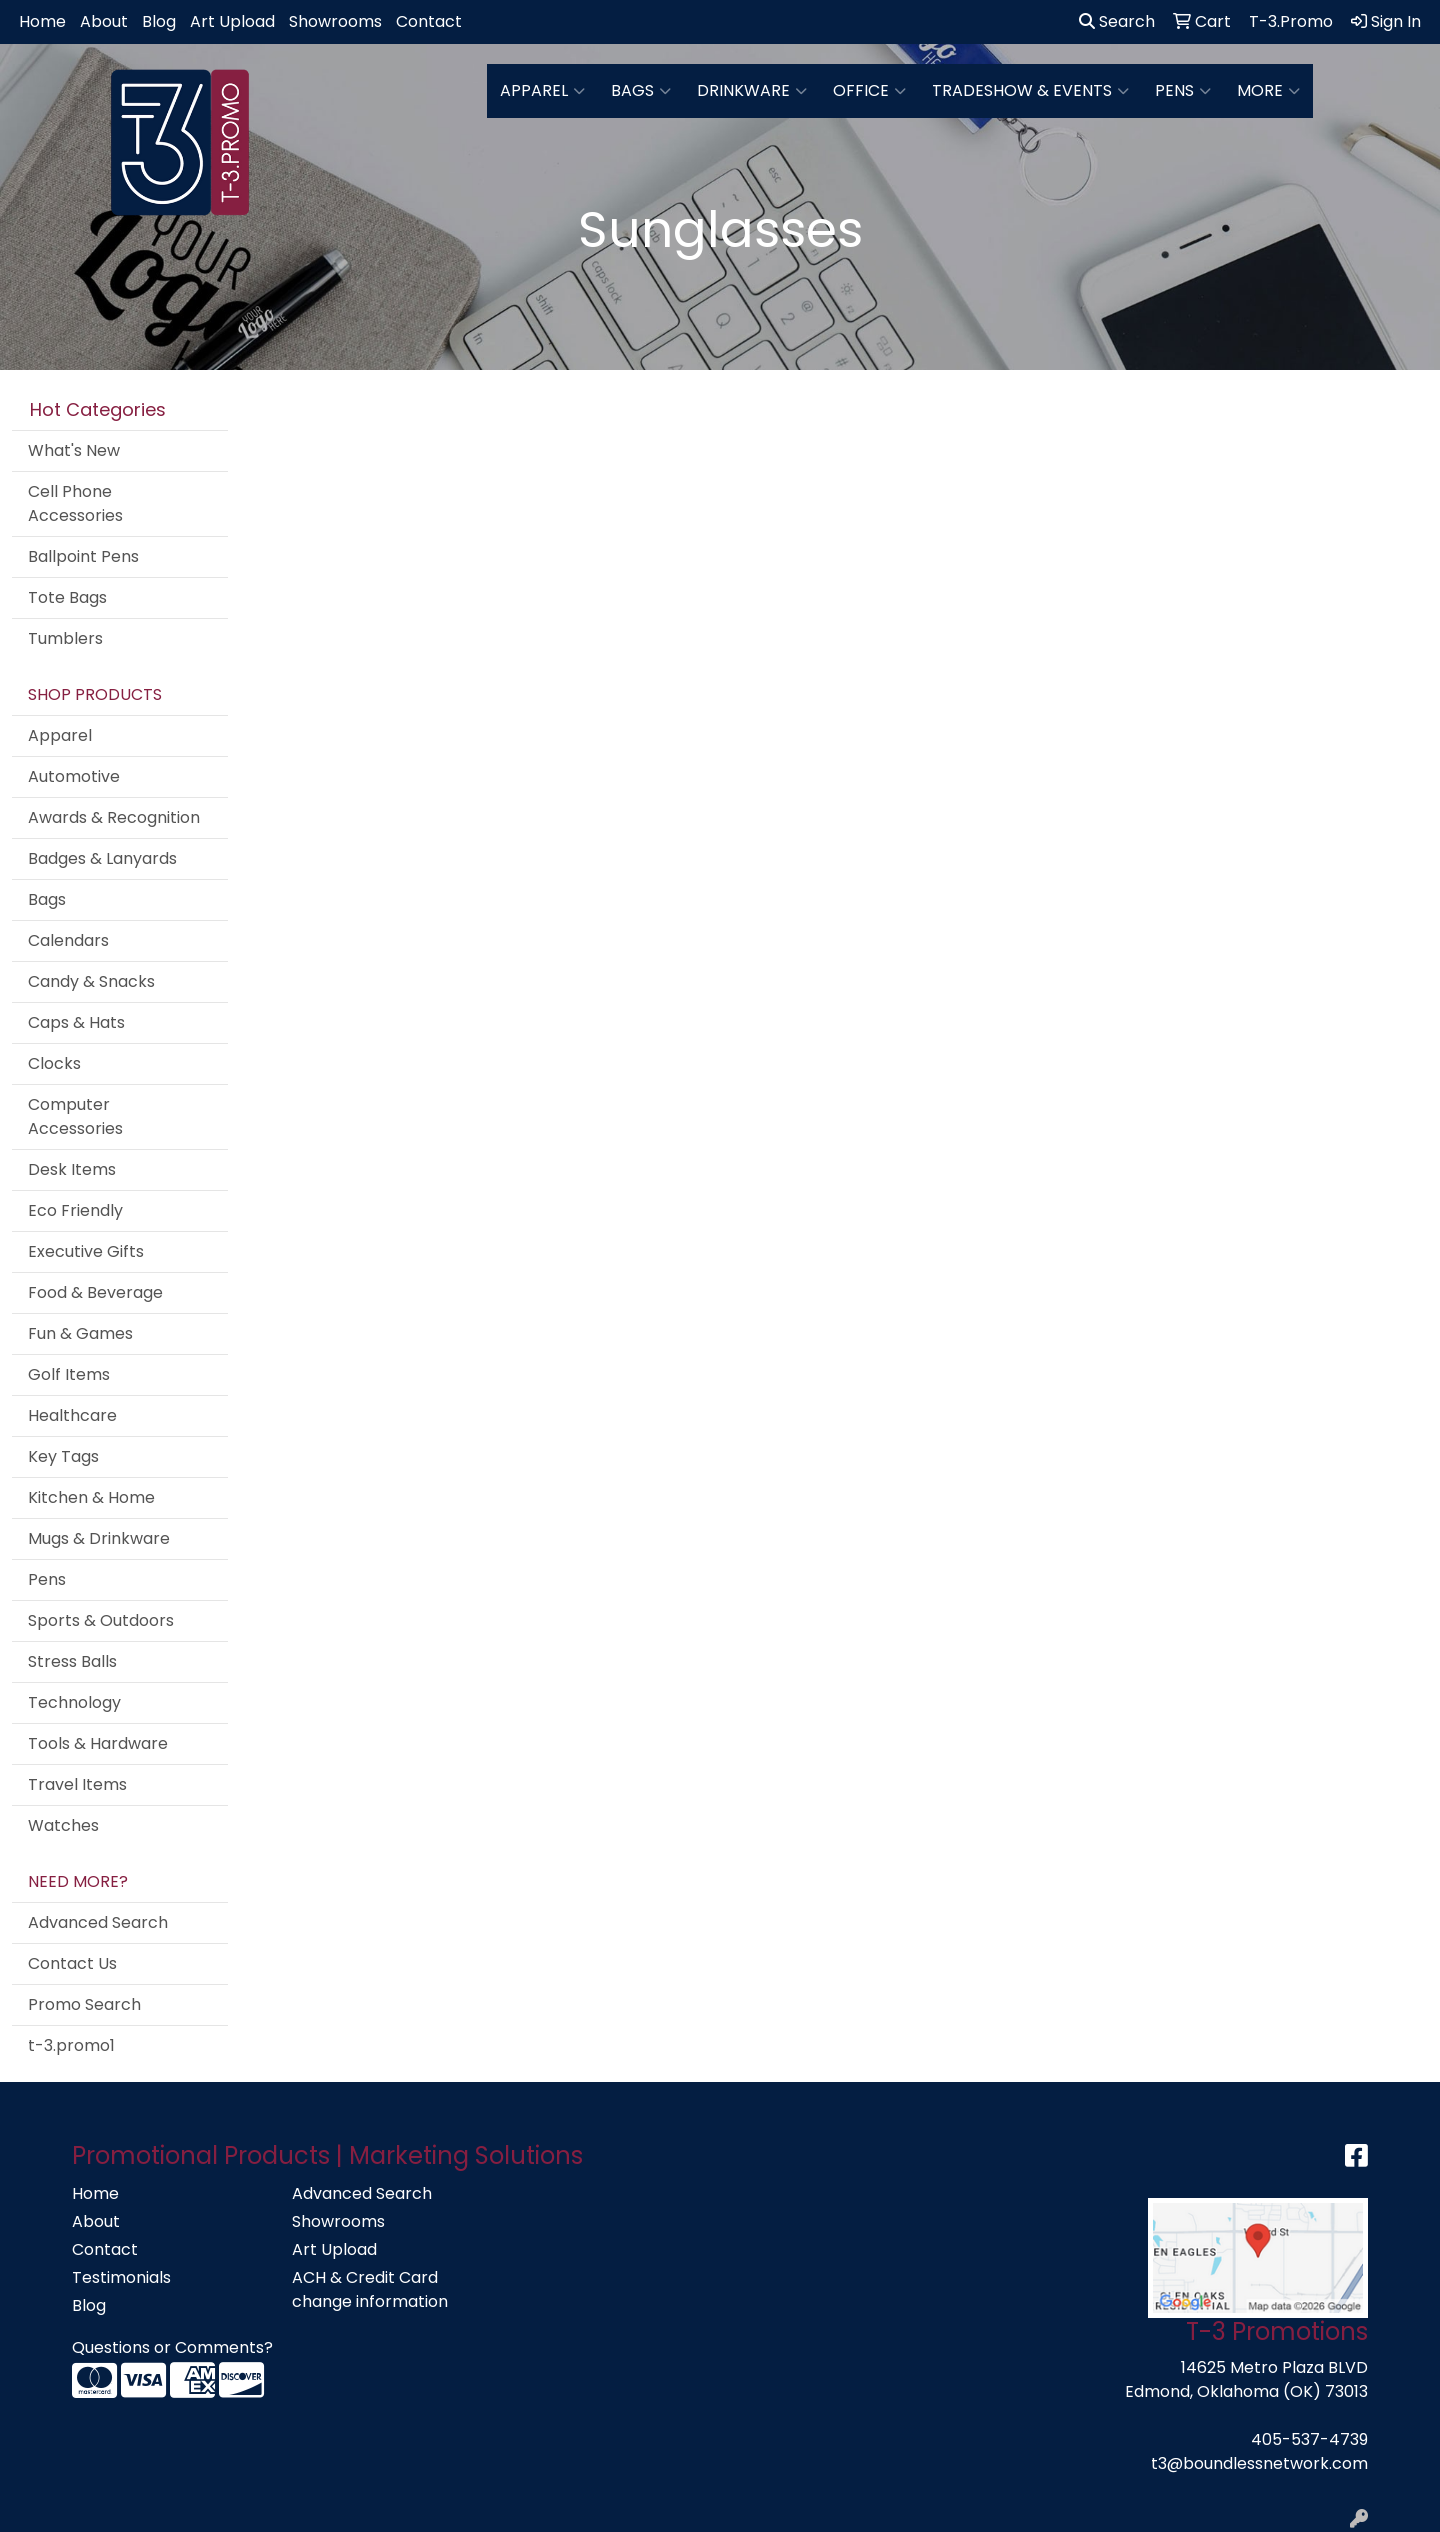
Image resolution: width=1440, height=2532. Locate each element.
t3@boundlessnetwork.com (1259, 2463)
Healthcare (72, 1415)
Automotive (74, 776)
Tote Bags (67, 597)
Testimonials (121, 2277)
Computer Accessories (75, 1116)
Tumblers (65, 638)
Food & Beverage (95, 1292)
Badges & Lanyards (102, 858)
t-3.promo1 (71, 2045)
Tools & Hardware (98, 1743)
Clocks (54, 1063)
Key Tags (63, 1456)
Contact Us (72, 1963)
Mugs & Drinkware (99, 1538)
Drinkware (752, 91)
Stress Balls (72, 1661)
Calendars (68, 940)
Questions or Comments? (172, 2347)
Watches (63, 1825)
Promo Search (84, 2004)
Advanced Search (98, 1922)
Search (1117, 21)
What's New (74, 450)
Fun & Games (80, 1333)
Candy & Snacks (91, 981)
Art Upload (232, 21)
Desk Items (72, 1169)
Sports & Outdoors (101, 1620)
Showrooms (335, 21)
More (1268, 91)
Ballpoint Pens (83, 556)
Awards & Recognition (114, 817)
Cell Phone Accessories (75, 503)
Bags (641, 91)
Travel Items (77, 1784)
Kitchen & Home (91, 1497)
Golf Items (69, 1374)
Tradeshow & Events (1030, 91)
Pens (1183, 91)
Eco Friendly (75, 1210)
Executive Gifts (86, 1251)
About (104, 21)
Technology (74, 1702)
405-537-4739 (1309, 2439)
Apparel (542, 91)
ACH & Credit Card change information (370, 2289)
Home (42, 21)
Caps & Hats (76, 1022)
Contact (429, 21)
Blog (159, 21)
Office (869, 91)
